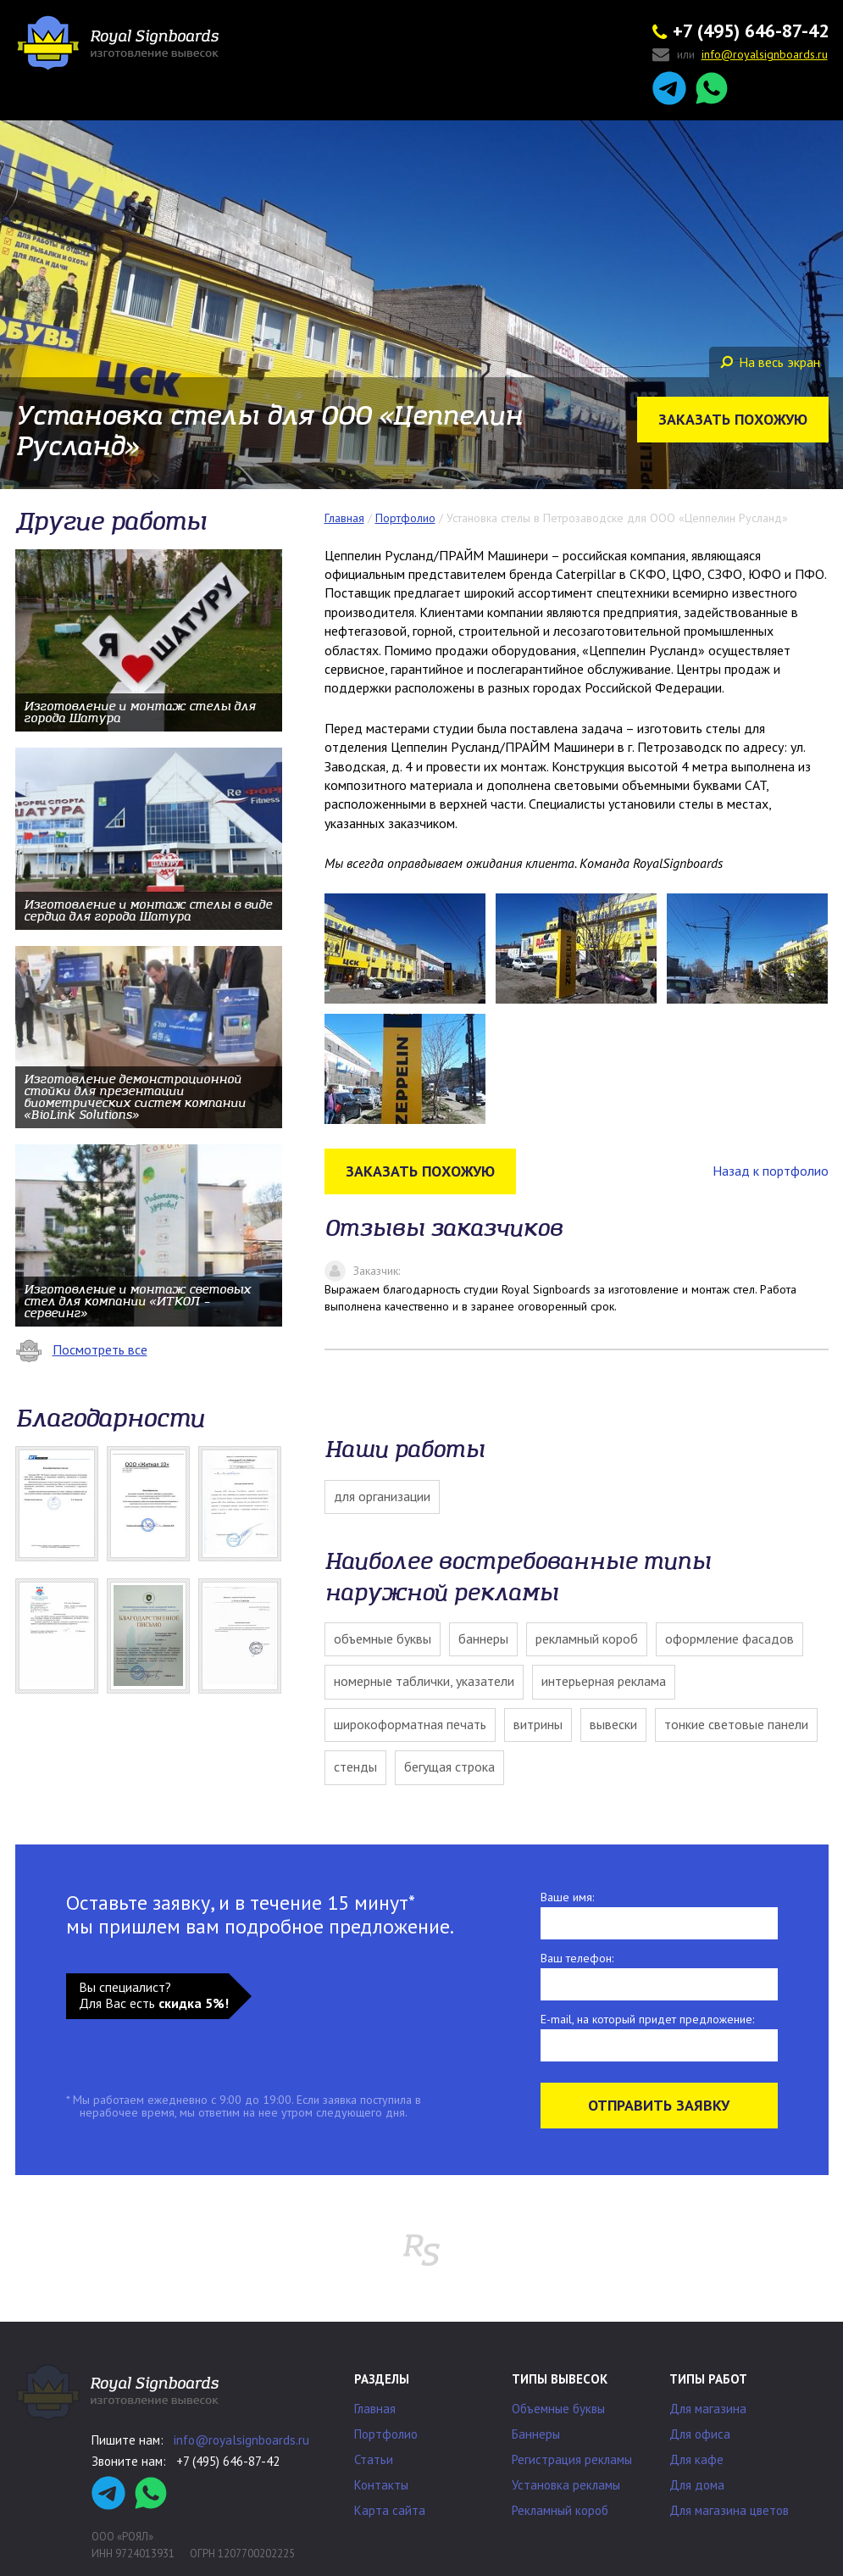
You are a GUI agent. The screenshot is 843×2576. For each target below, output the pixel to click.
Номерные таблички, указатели (424, 1680)
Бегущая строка (449, 1766)
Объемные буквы (382, 1638)
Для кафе (696, 2459)
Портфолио (386, 2434)
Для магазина (707, 2408)
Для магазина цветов (729, 2510)
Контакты (381, 2485)
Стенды (355, 1766)
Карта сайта (389, 2510)
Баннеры (483, 1638)
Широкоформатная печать (410, 1724)
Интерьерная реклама (603, 1680)
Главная (375, 2408)
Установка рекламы (566, 2485)
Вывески (613, 1724)
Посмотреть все (81, 1349)
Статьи (373, 2459)
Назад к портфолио (771, 1170)
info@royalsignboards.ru (241, 2440)
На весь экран (770, 361)
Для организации (382, 1496)
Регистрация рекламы (572, 2459)
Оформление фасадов (729, 1638)
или (740, 55)
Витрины (538, 1724)
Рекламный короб (586, 1638)
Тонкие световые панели (736, 1724)
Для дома (696, 2485)
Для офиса (699, 2434)
